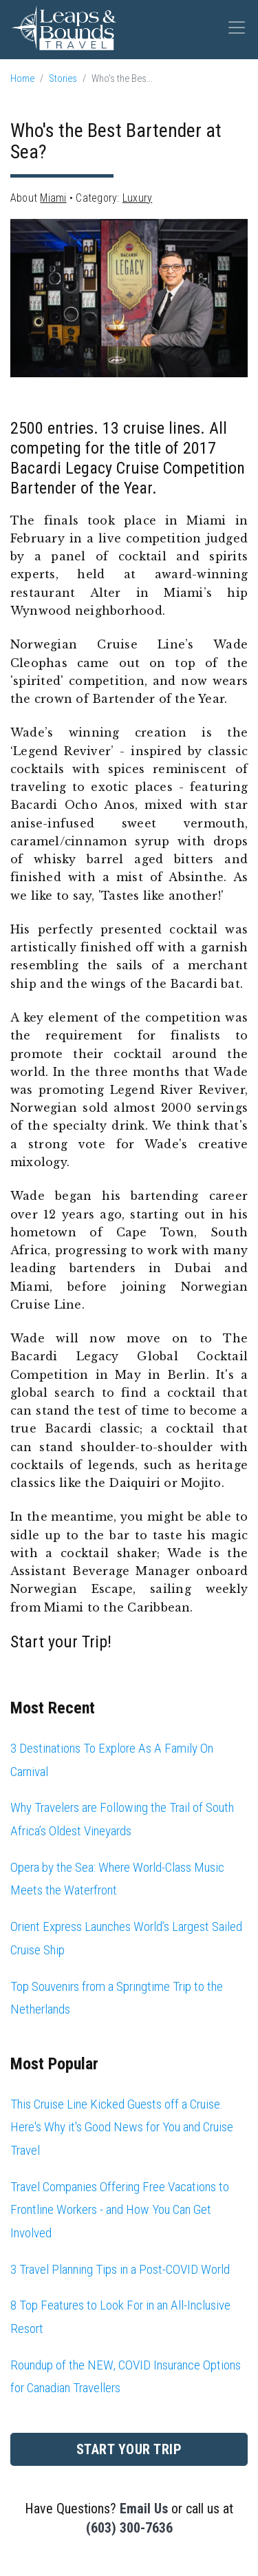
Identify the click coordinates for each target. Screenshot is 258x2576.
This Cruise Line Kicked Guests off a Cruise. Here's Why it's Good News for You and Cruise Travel (121, 2127)
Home (22, 79)
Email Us (144, 2508)
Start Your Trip (129, 2449)
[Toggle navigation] (236, 27)
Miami (53, 197)
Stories (63, 79)
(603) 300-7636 (129, 2528)
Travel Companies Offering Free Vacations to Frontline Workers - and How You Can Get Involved (119, 2210)
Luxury (137, 197)
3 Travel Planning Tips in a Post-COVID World (120, 2269)
